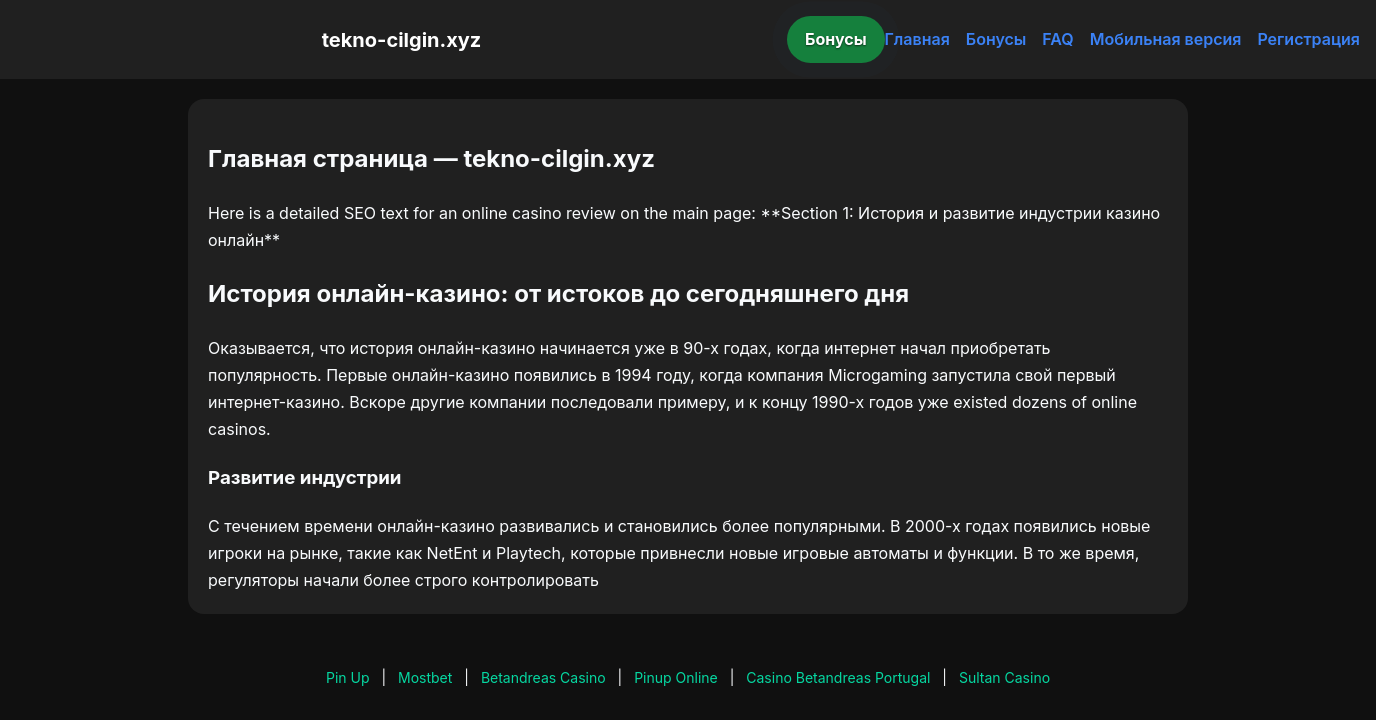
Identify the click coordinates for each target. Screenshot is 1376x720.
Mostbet (425, 677)
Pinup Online (676, 677)
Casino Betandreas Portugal (838, 677)
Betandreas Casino (543, 677)
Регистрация (1308, 39)
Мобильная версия (1166, 39)
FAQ (1057, 39)
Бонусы (836, 39)
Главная (917, 39)
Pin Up (348, 677)
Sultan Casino (1004, 677)
